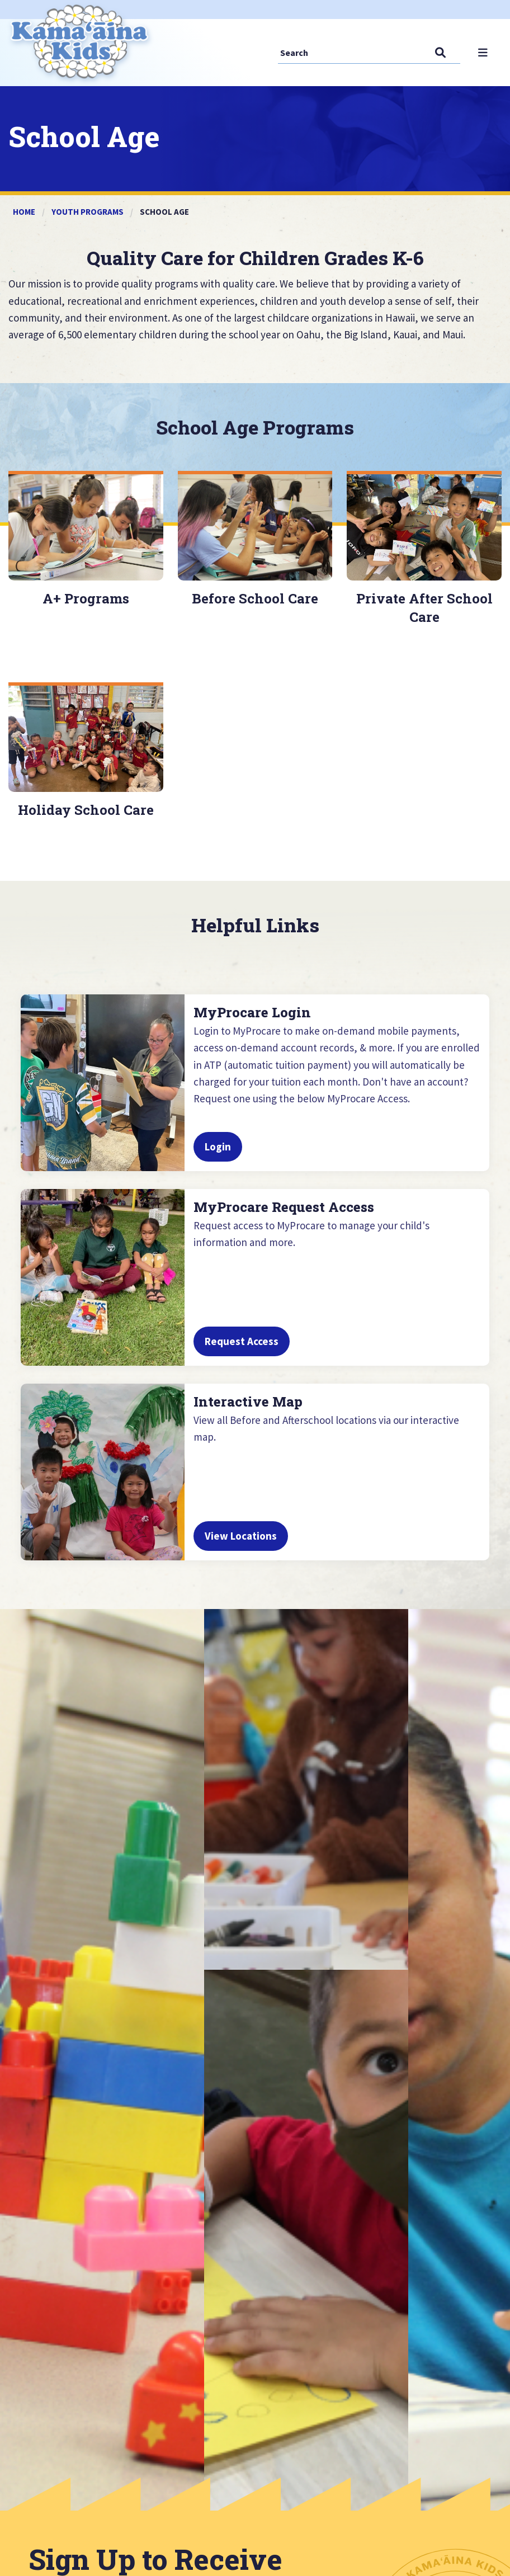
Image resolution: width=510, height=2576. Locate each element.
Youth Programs (87, 211)
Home (24, 211)
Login (218, 1156)
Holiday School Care (86, 805)
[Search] (336, 52)
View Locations (241, 1546)
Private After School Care (424, 607)
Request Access (241, 1351)
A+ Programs (85, 598)
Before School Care (255, 598)
